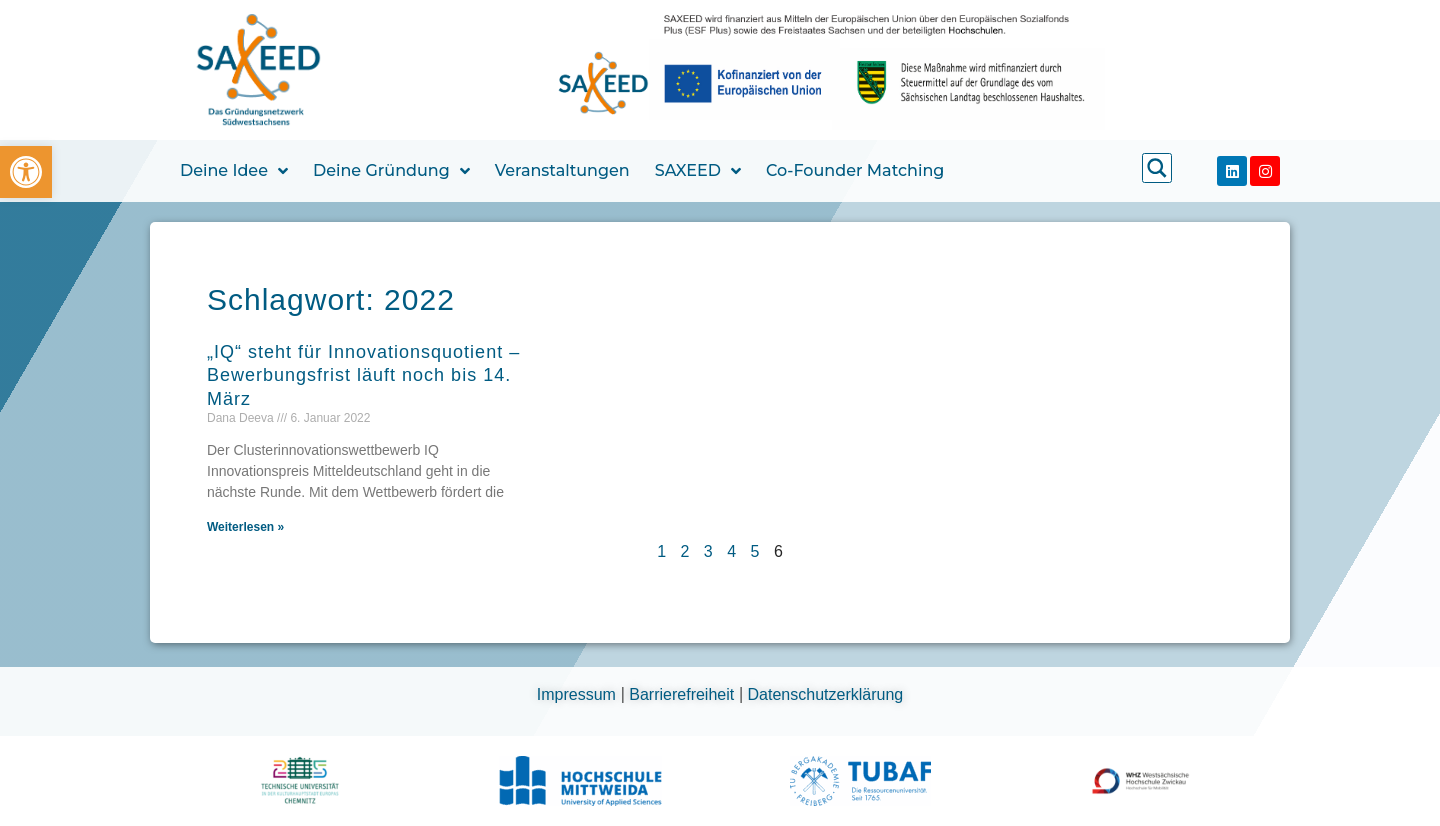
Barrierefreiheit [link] (683, 694)
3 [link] (708, 551)
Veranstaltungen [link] (562, 170)
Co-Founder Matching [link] (855, 170)
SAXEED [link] (698, 171)
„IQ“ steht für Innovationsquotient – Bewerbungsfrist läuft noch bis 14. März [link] (363, 375)
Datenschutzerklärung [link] (826, 694)
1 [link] (661, 551)
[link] (26, 172)
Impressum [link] (579, 694)
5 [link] (755, 551)
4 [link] (731, 551)
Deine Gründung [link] (391, 171)
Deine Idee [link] (234, 171)
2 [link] (685, 551)
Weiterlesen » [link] (245, 527)
